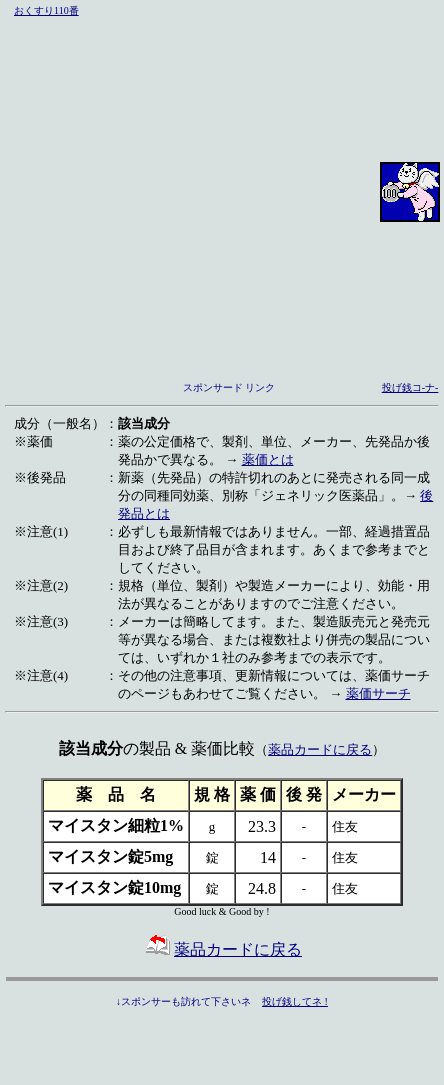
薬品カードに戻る (320, 749)
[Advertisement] (187, 191)
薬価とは (268, 459)
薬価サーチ (378, 693)
